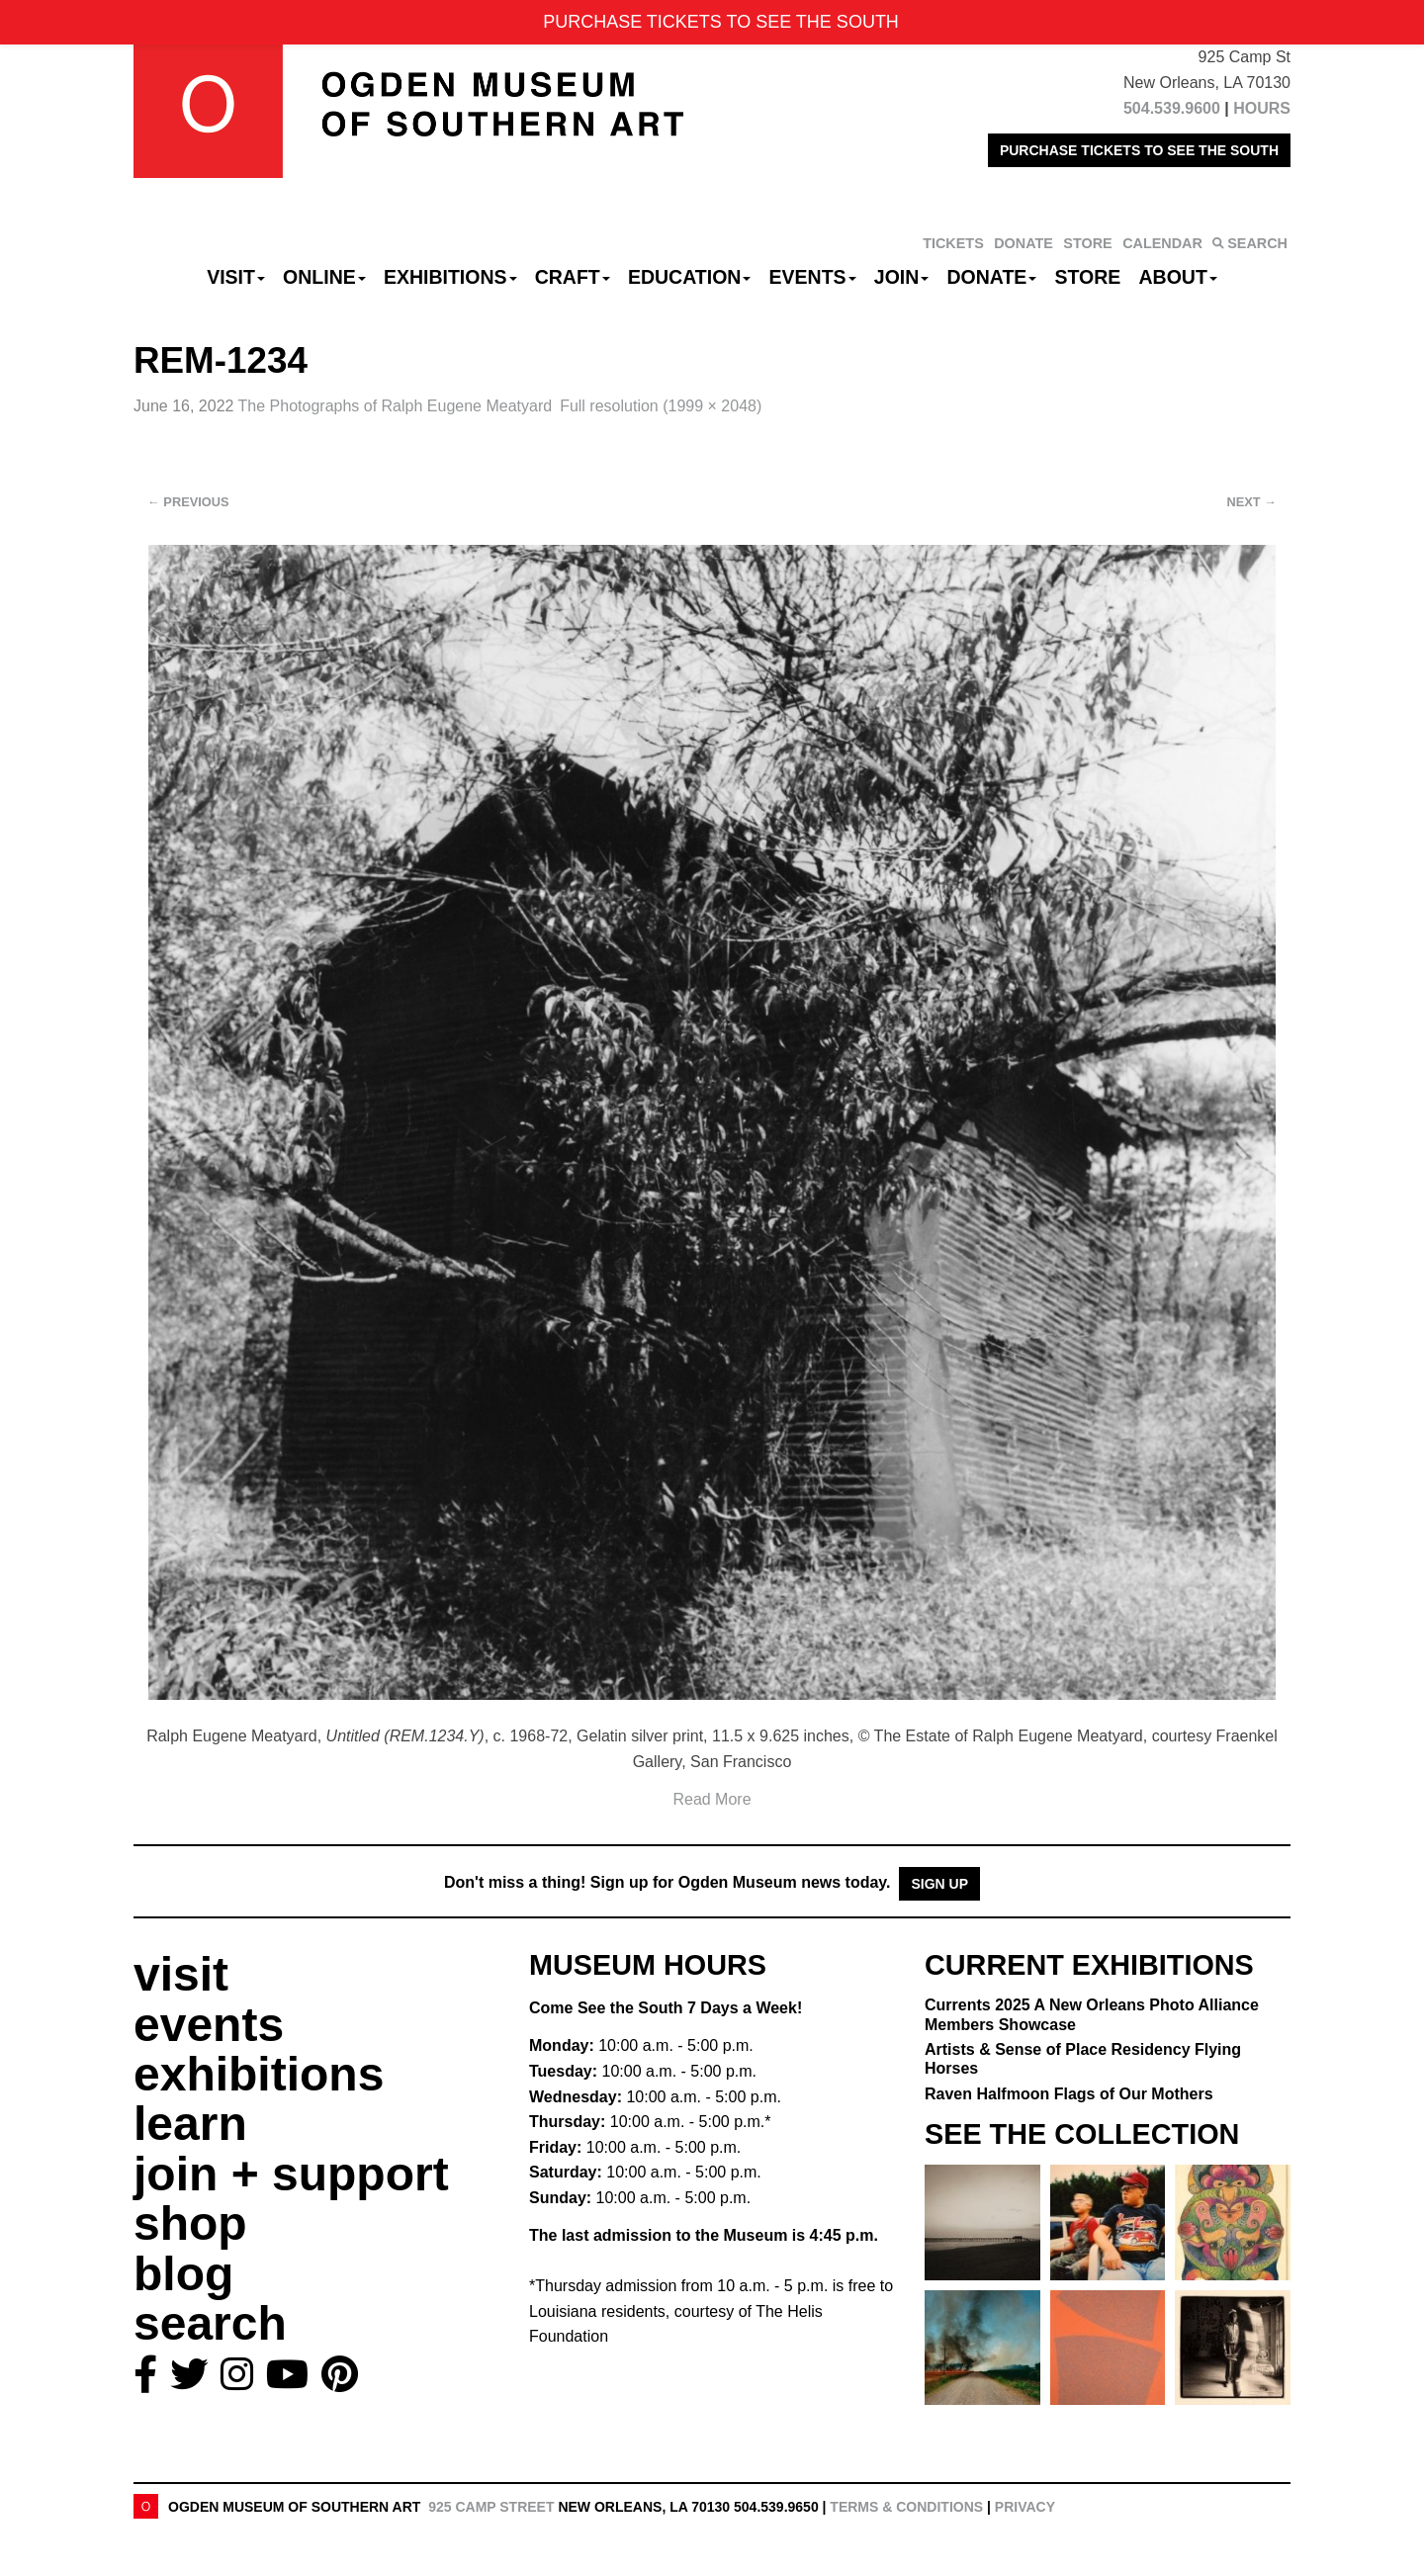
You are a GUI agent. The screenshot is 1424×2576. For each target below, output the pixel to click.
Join (902, 277)
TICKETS (953, 243)
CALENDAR (1162, 243)
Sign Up (939, 1884)
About (1178, 277)
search (210, 2323)
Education (689, 277)
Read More (711, 1799)
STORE (1087, 243)
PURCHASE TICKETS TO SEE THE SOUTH (1139, 150)
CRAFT (572, 277)
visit (181, 1974)
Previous (188, 501)
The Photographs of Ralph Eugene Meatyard (395, 406)
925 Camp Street (491, 2507)
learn (190, 2123)
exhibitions (259, 2074)
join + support (291, 2174)
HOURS (1261, 108)
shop (190, 2223)
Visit (236, 277)
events (209, 2025)
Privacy (1025, 2507)
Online (324, 277)
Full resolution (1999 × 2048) (660, 406)
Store (1088, 277)
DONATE (1023, 243)
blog (183, 2274)
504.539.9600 (1171, 108)
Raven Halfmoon (1069, 2094)
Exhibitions (450, 277)
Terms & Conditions (906, 2507)
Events (812, 277)
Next (1252, 501)
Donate (991, 277)
